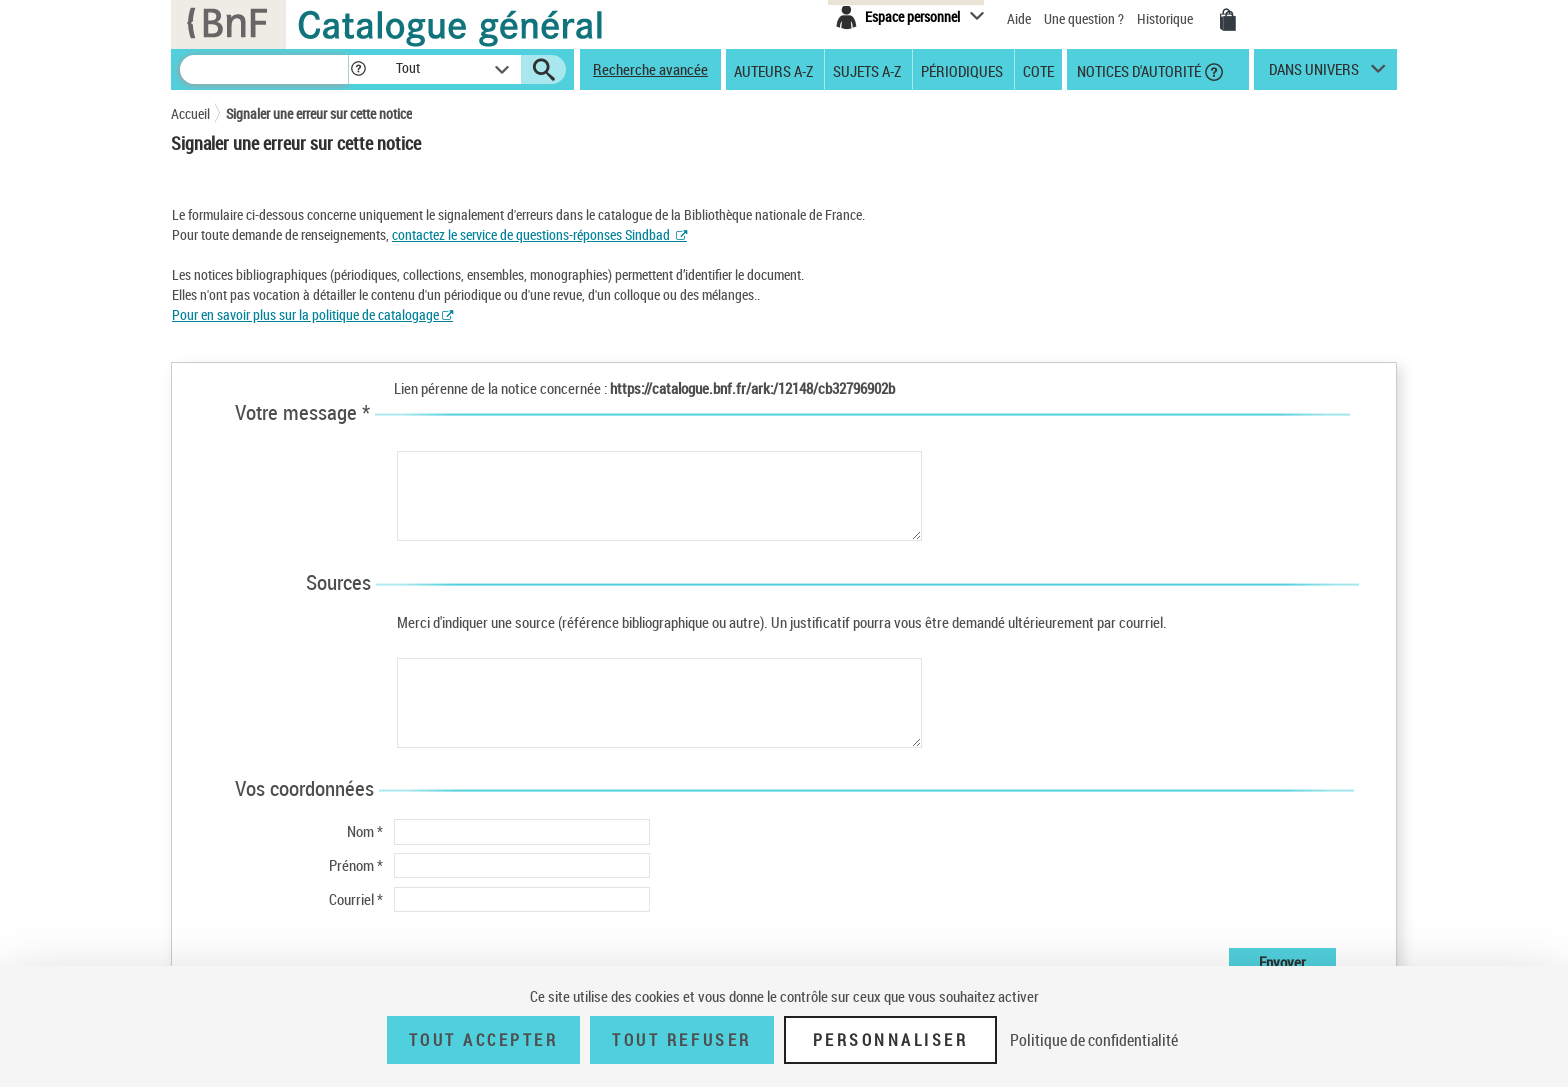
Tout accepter (484, 1040)
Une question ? (1084, 18)
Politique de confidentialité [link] (1094, 1040)
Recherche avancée (650, 69)
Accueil (190, 113)
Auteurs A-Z (773, 70)
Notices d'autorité (1137, 70)
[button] (358, 69)
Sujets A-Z (867, 70)
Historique (1166, 18)
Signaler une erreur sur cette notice (319, 113)
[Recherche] (264, 69)
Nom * (365, 831)
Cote (1038, 70)
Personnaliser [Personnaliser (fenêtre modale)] (891, 1040)
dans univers (1314, 74)
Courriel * (356, 899)
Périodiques (962, 70)
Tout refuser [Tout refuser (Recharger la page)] (681, 1040)
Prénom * (356, 865)
